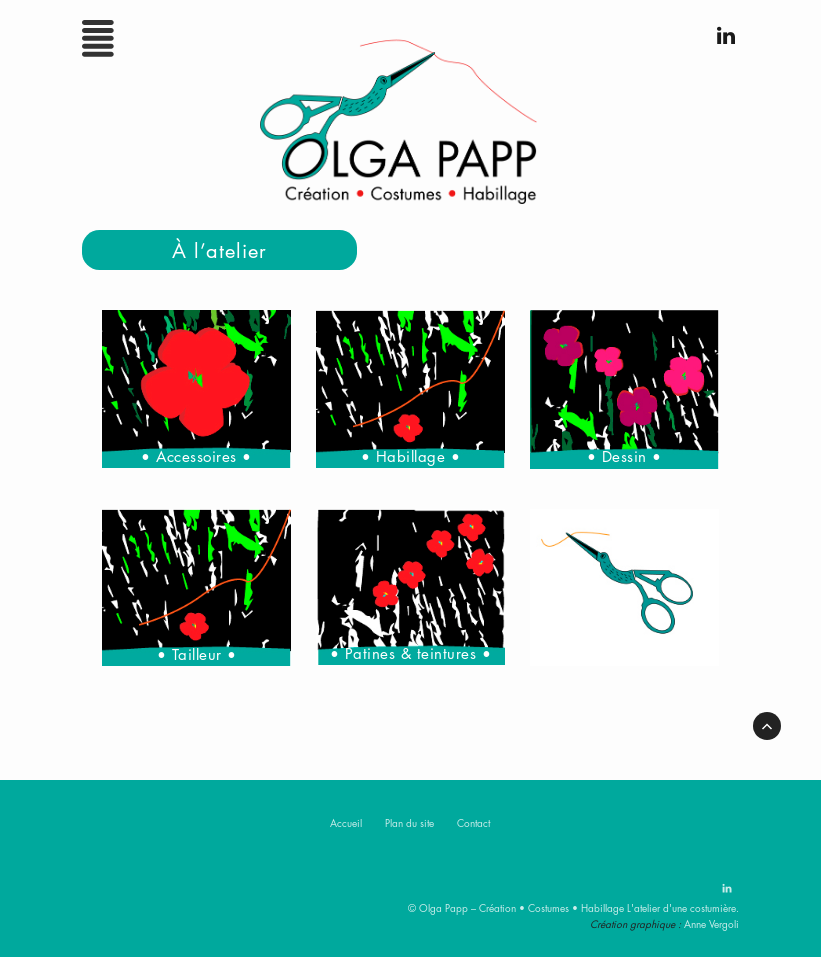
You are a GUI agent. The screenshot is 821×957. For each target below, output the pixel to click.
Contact (473, 822)
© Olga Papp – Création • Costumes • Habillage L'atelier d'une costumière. (573, 907)
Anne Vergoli (711, 923)
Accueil (346, 822)
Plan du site (409, 822)
